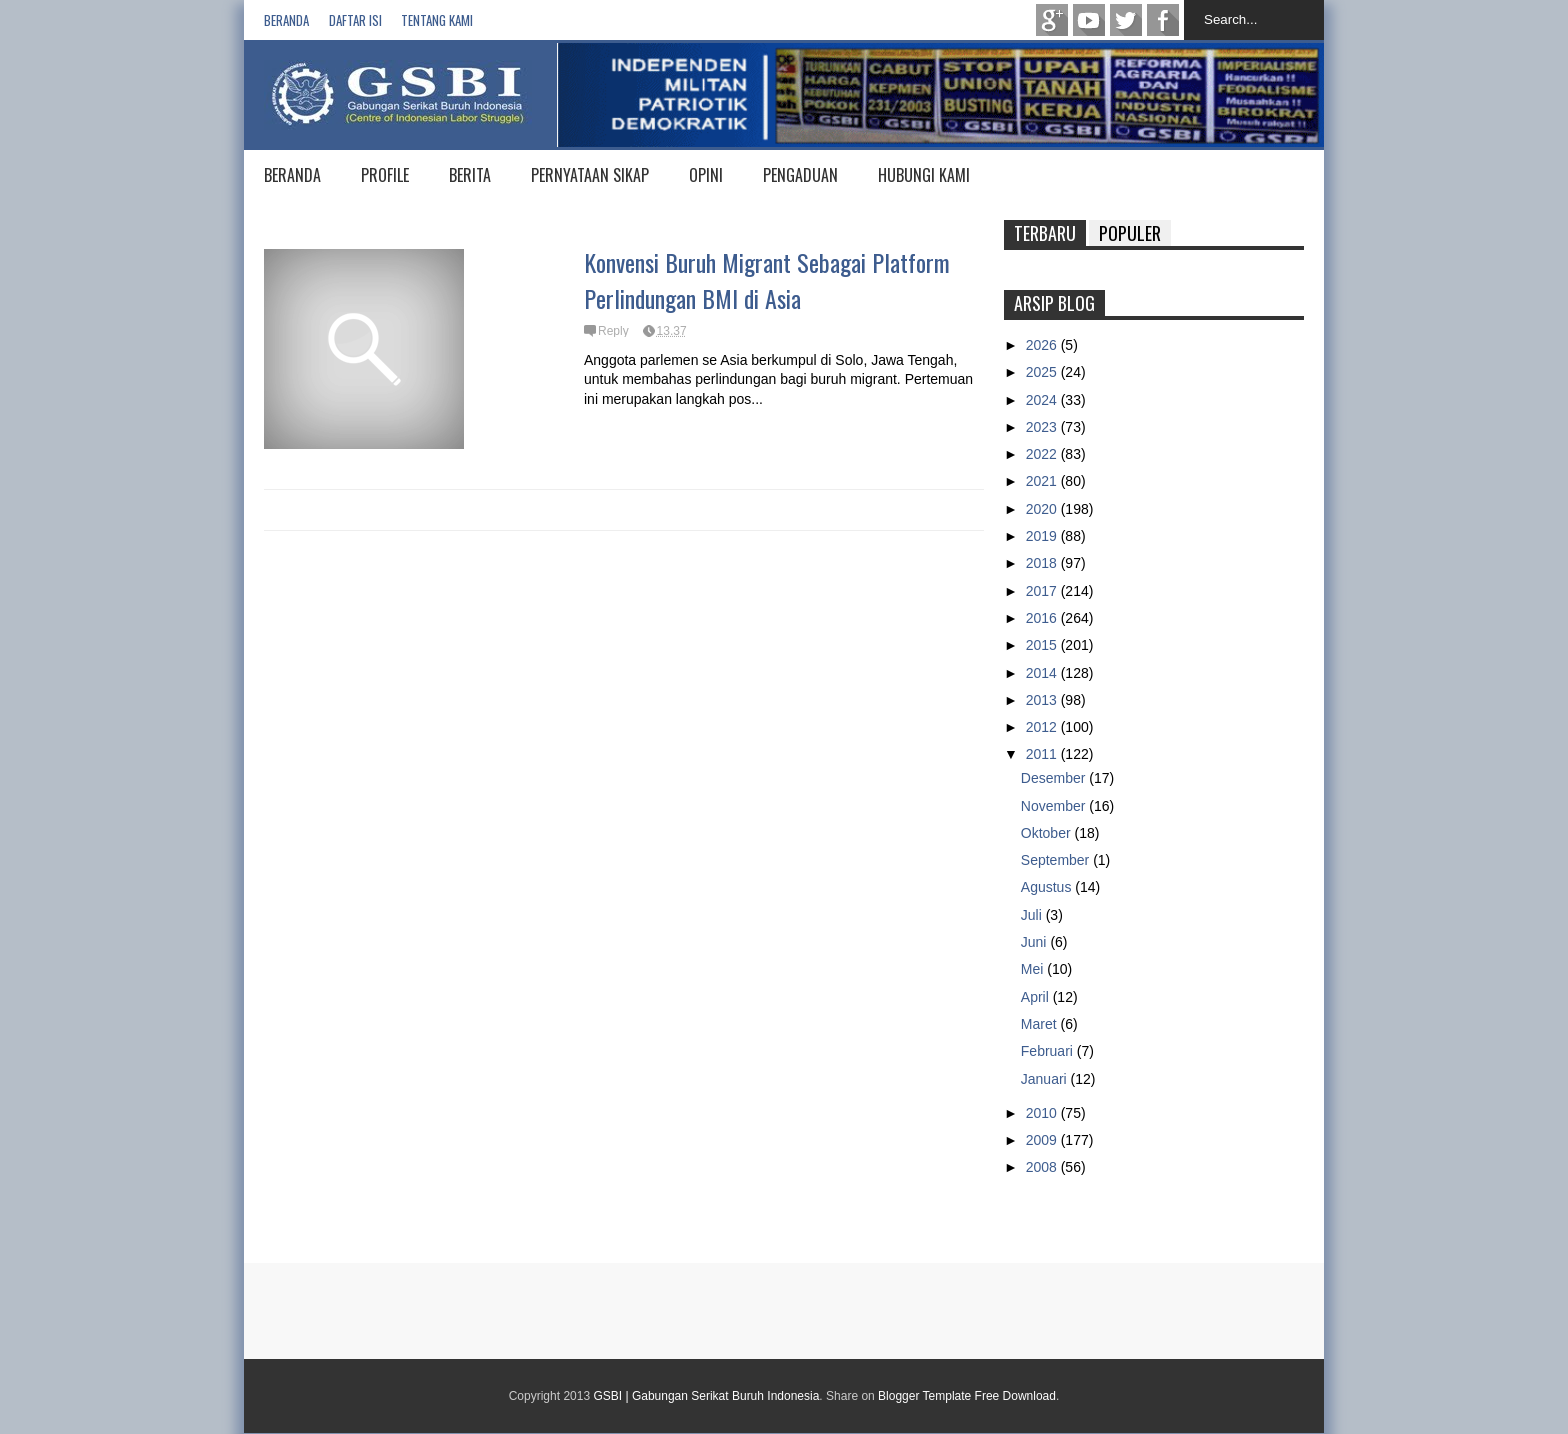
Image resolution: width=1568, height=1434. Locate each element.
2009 (1043, 1140)
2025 (1043, 372)
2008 (1043, 1167)
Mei (1034, 969)
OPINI (706, 175)
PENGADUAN (800, 175)
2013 (1043, 700)
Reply (613, 331)
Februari (1049, 1051)
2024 (1043, 400)
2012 (1043, 727)
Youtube (1089, 20)
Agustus (1048, 887)
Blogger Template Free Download (967, 1396)
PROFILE (385, 175)
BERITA (470, 175)
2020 (1043, 509)
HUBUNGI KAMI (924, 175)
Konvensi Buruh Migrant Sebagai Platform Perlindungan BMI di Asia (767, 280)
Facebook (1163, 20)
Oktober (1048, 833)
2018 (1043, 563)
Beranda (286, 20)
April (1037, 997)
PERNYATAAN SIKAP (590, 175)
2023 (1043, 427)
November (1055, 806)
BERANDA (292, 175)
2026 (1043, 345)
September (1057, 860)
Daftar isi (355, 20)
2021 (1043, 481)
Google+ (1052, 20)
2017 (1043, 591)
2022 (1043, 454)
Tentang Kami (437, 20)
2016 (1043, 618)
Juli (1033, 915)
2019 (1043, 536)
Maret (1041, 1024)
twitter (1126, 20)
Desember (1055, 778)
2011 (1043, 754)
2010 (1043, 1113)
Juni (1036, 942)
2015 (1043, 645)
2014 (1043, 673)
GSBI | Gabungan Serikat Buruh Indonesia (706, 1396)
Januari (1046, 1079)
